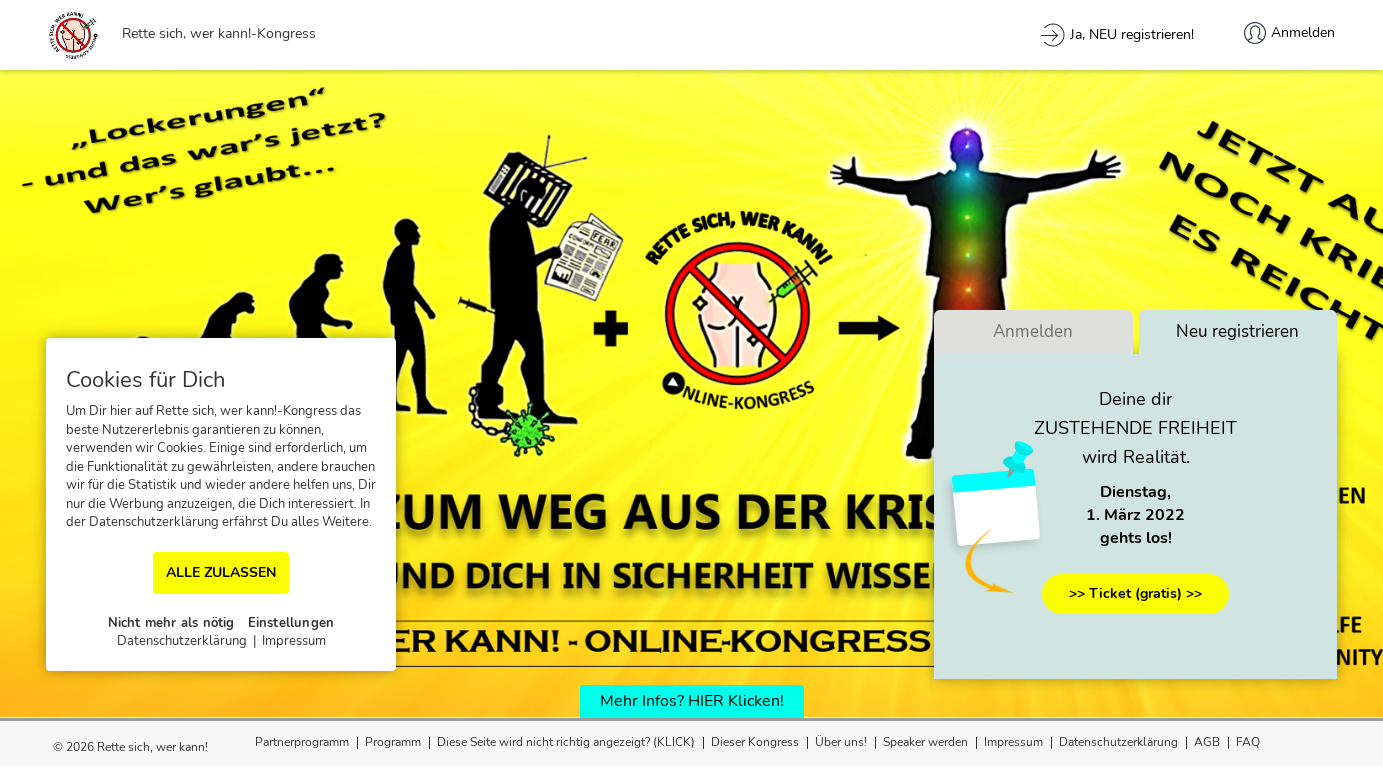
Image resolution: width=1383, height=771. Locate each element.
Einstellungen (291, 623)
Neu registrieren (1237, 332)
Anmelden (1033, 332)
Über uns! (841, 742)
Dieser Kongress (755, 742)
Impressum (1013, 742)
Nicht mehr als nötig (171, 623)
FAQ (1248, 742)
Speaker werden (925, 742)
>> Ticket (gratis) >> (1135, 593)
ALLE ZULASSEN (221, 572)
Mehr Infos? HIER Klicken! (692, 701)
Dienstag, (1135, 493)
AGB (1207, 742)
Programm (393, 742)
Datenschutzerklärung (1118, 742)
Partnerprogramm (302, 742)
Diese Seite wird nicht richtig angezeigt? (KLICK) (566, 742)
